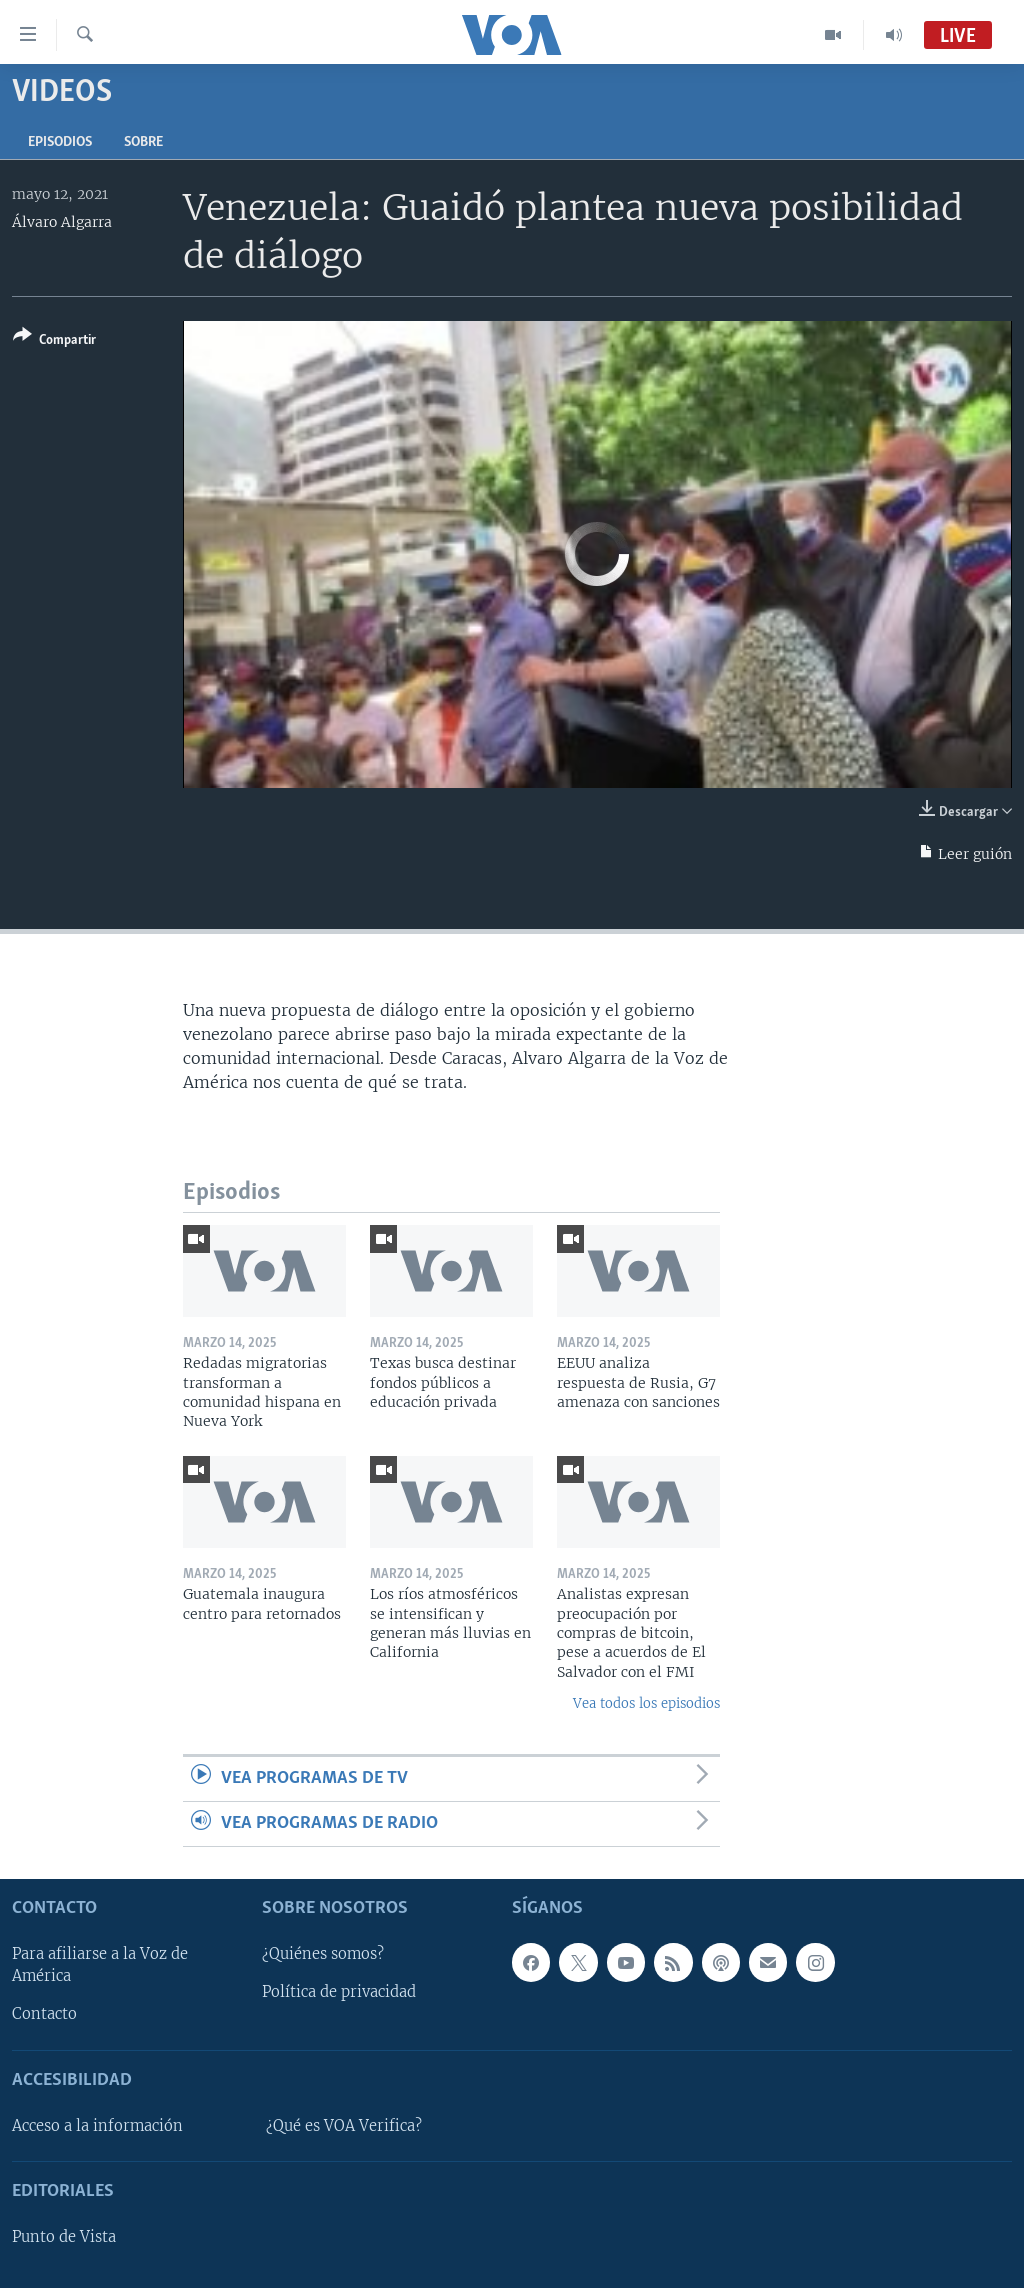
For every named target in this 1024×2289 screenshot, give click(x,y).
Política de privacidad (339, 1993)
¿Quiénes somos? (323, 1955)
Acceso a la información (97, 2126)
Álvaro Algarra (62, 222)
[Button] (54, 341)
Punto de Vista (64, 2238)
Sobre (143, 142)
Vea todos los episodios (646, 1703)
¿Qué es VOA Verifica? (344, 2126)
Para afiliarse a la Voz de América (100, 1966)
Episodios (60, 142)
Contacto (44, 2015)
